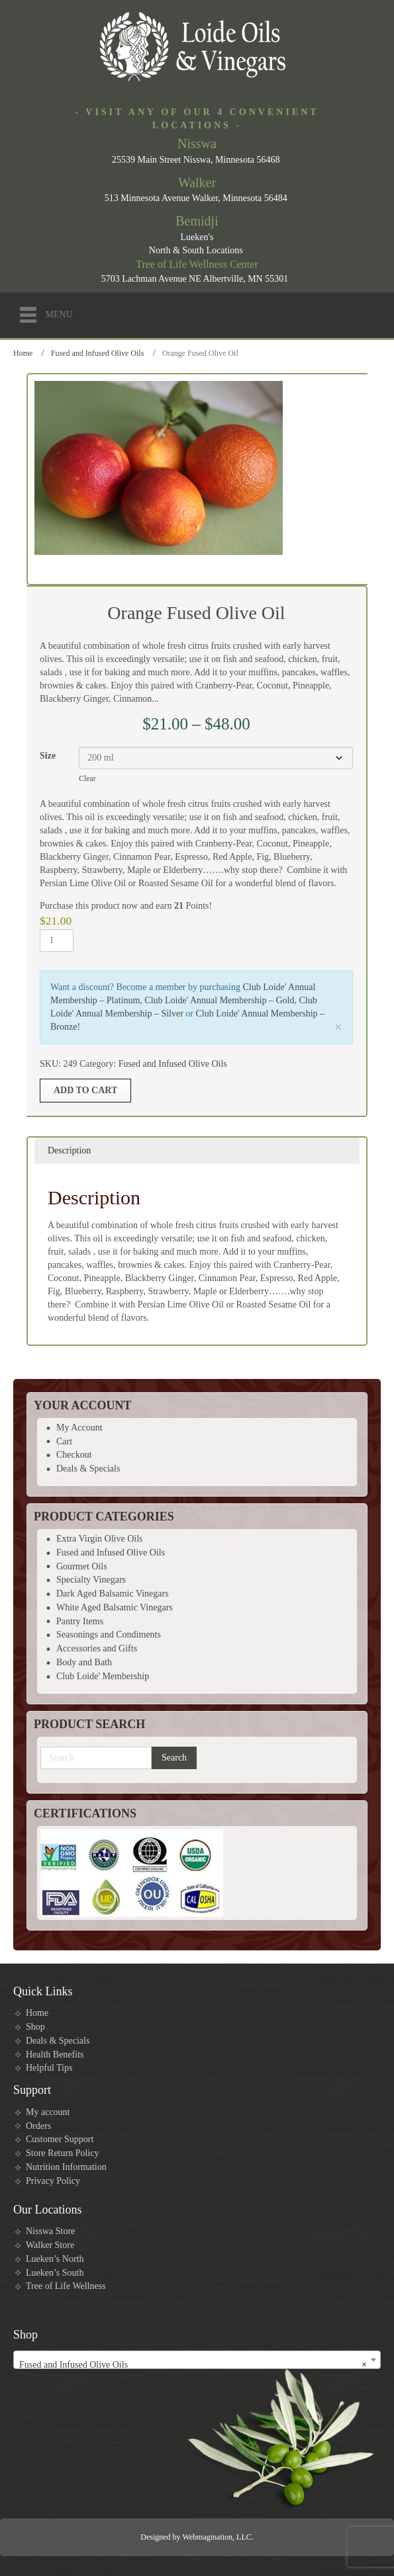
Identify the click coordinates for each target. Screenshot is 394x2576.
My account (48, 2112)
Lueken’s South (55, 2273)
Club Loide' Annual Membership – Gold (219, 1000)
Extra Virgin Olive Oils (99, 1539)
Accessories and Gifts (96, 1648)
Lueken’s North (54, 2259)
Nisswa (197, 143)
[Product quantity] (57, 940)
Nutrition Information (66, 2167)
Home (22, 353)
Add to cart (85, 1090)
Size (48, 756)
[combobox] (197, 2359)
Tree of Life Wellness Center (197, 264)
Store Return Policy (62, 2153)
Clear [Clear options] (87, 778)
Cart (64, 1441)
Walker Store (50, 2245)
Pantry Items (79, 1621)
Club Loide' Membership (102, 1676)
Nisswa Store (50, 2231)
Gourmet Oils (81, 1566)
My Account (79, 1428)
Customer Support (59, 2139)
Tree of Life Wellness (66, 2286)
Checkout (74, 1455)
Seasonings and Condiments (108, 1635)
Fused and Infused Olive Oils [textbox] (193, 2365)
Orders (38, 2126)
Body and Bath (84, 1662)
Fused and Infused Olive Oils (97, 353)
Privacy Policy (53, 2181)
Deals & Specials (88, 1469)
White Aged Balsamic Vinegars (114, 1607)
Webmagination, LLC (216, 2537)
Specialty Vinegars (91, 1580)
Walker (197, 182)
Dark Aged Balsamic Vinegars (112, 1594)
